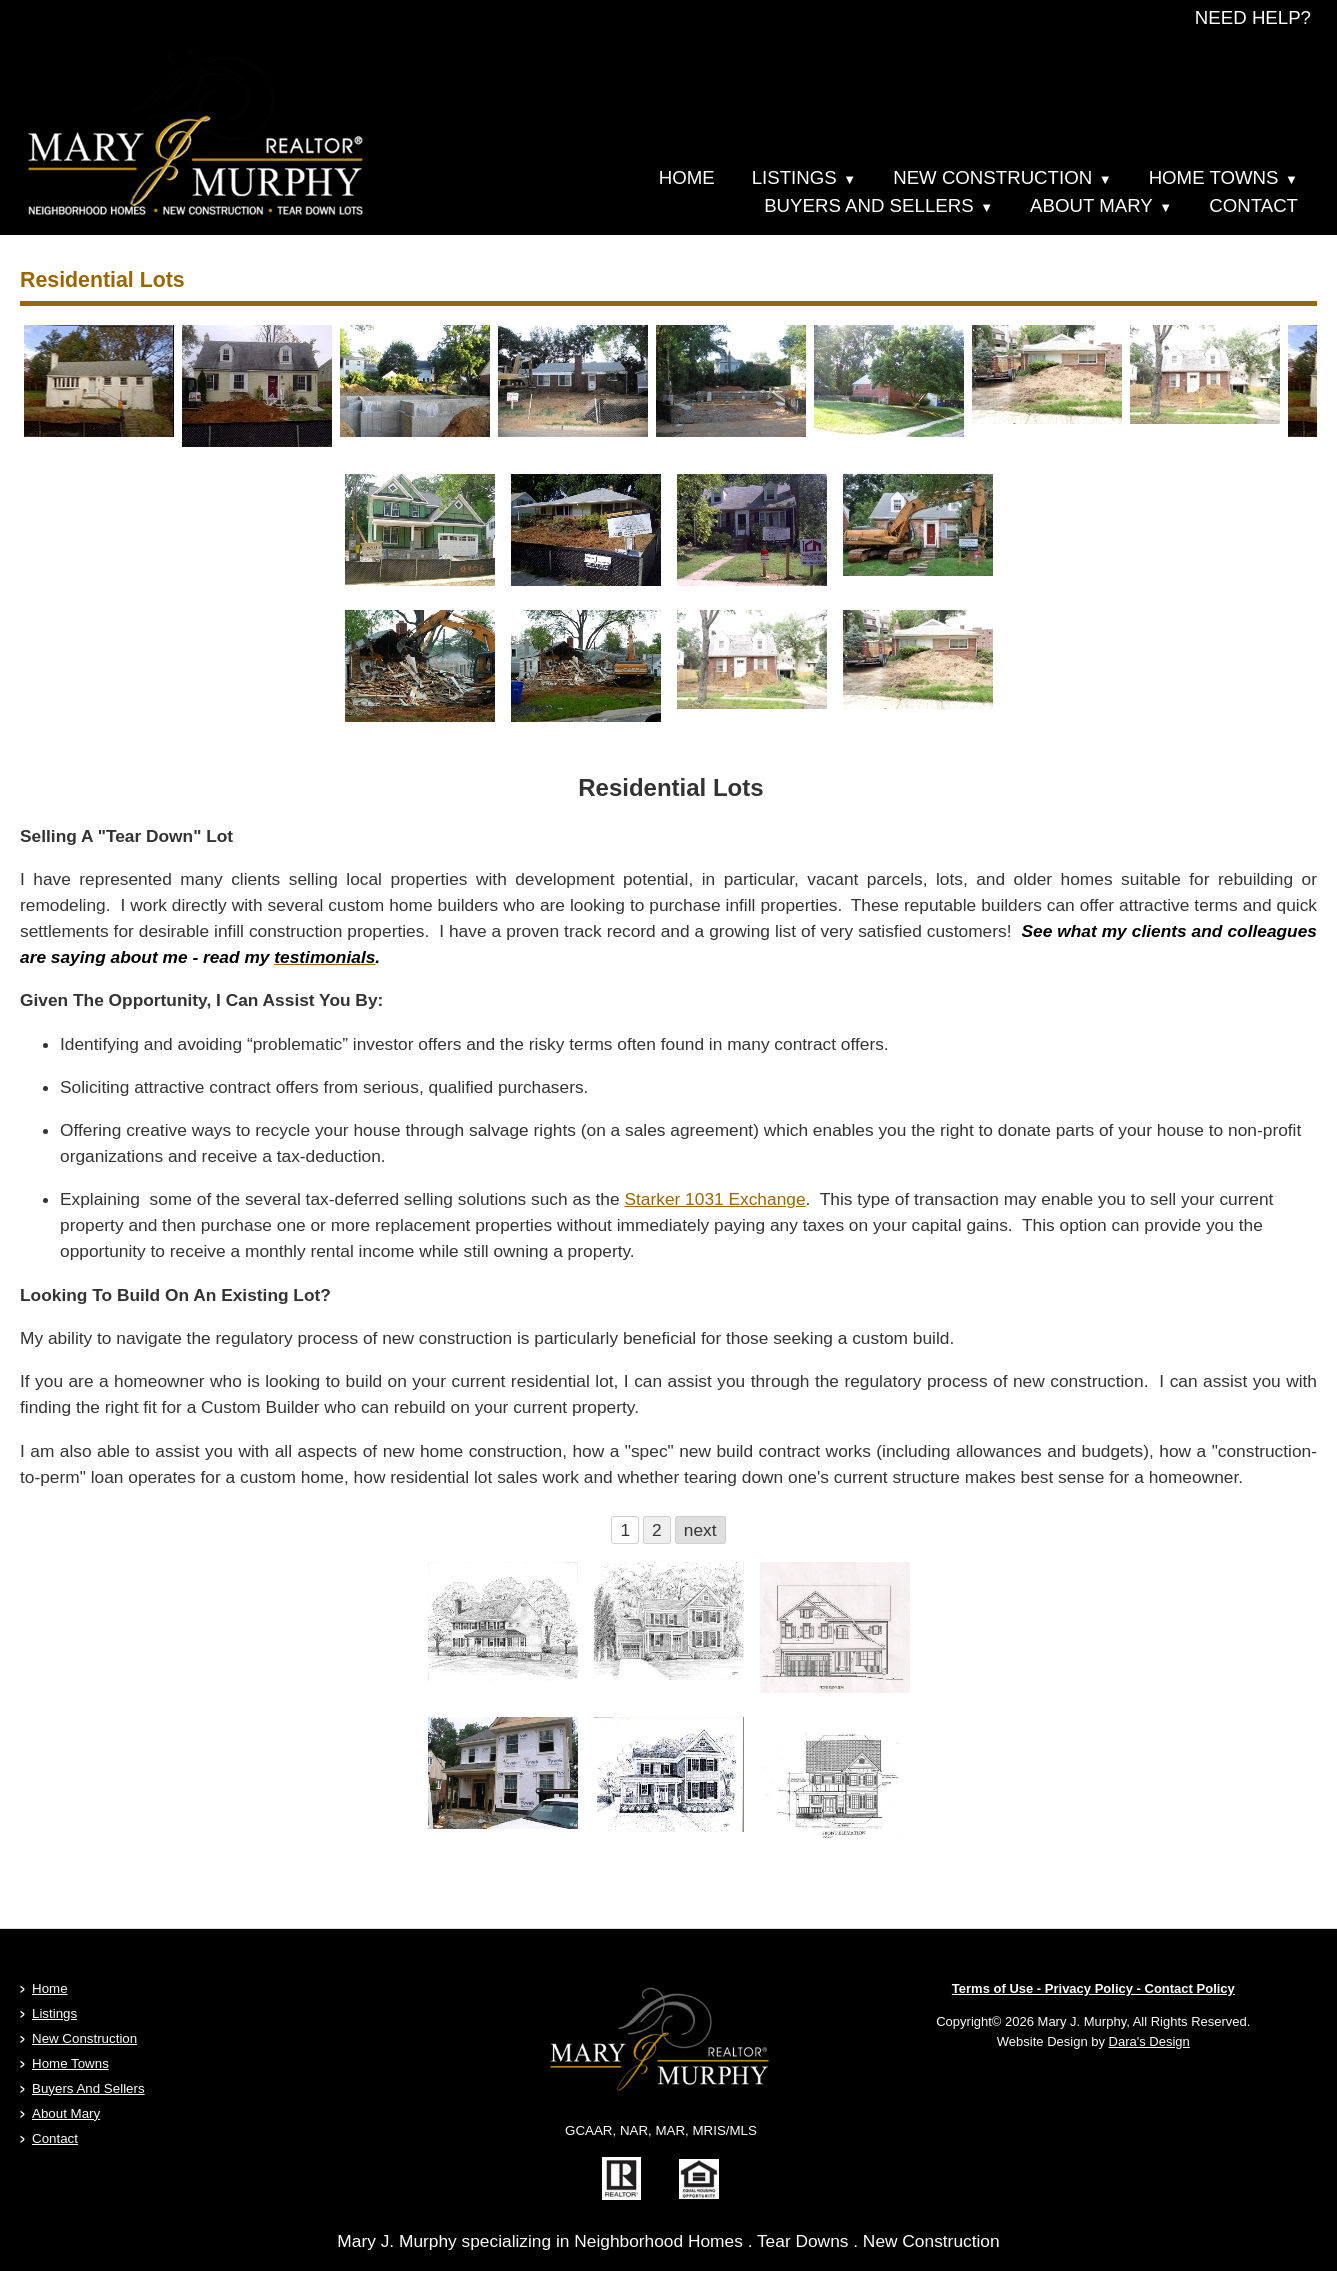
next (700, 1530)
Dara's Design (1149, 2041)
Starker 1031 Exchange (714, 1199)
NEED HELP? (1253, 17)
